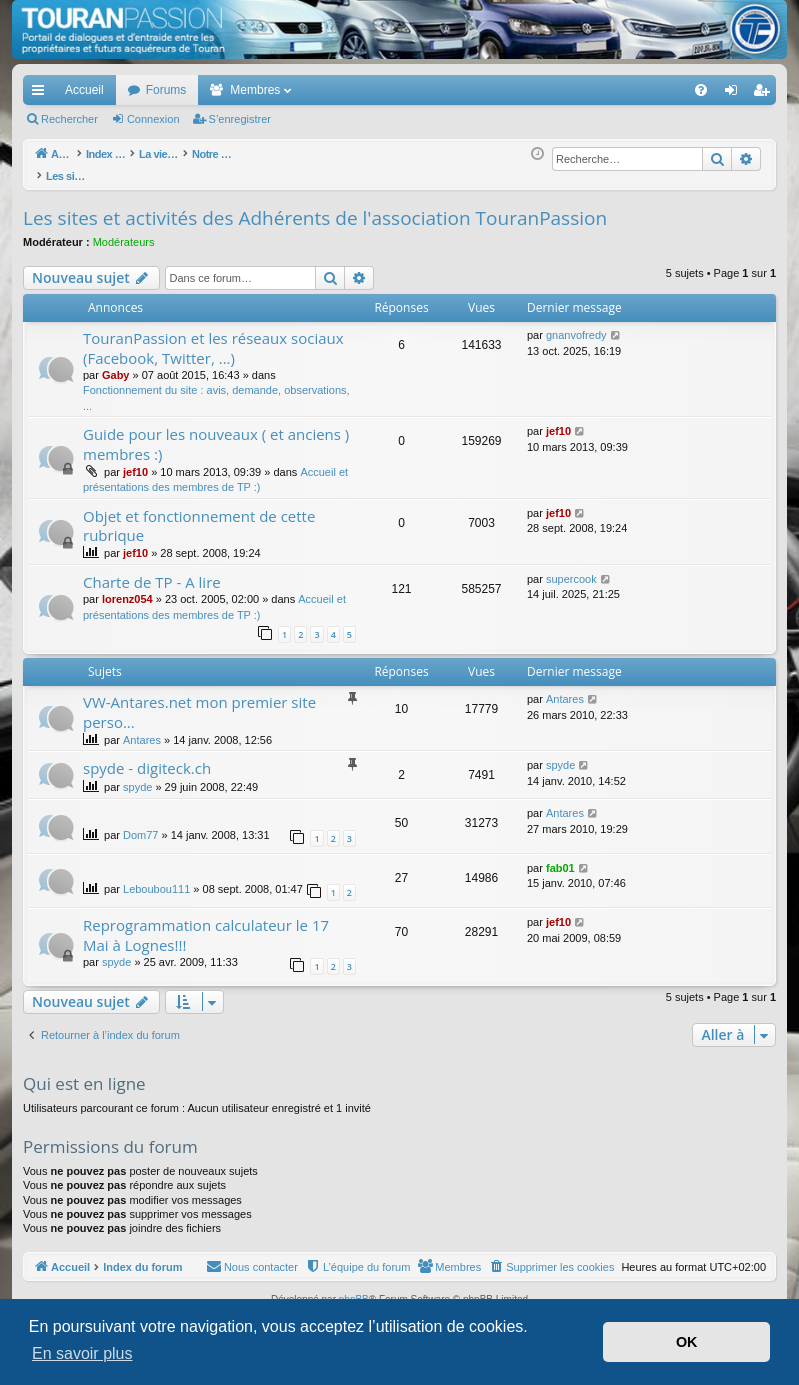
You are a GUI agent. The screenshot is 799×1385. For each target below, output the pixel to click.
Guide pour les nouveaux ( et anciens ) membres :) (216, 432)
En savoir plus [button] (82, 1353)
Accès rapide (42, 94)
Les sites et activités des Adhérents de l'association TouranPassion (315, 207)
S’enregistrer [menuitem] (765, 94)
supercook (571, 568)
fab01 (560, 857)
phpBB (354, 1288)
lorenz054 (127, 588)
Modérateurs (124, 231)
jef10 (135, 461)
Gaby (116, 364)
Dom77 (140, 824)
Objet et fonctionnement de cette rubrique (199, 514)
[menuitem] (631, 90)
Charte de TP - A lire (152, 571)
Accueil (84, 90)
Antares (142, 729)
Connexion (153, 119)
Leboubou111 (156, 878)
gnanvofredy (576, 324)
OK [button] (687, 1342)
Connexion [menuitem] (735, 94)
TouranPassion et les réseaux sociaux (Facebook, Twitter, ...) (213, 336)
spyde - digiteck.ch (147, 757)
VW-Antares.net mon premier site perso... (199, 700)
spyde (137, 776)
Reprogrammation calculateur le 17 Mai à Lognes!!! (206, 923)
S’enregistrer (240, 119)
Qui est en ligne (84, 1072)
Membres (255, 90)
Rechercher (69, 119)
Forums (166, 90)
